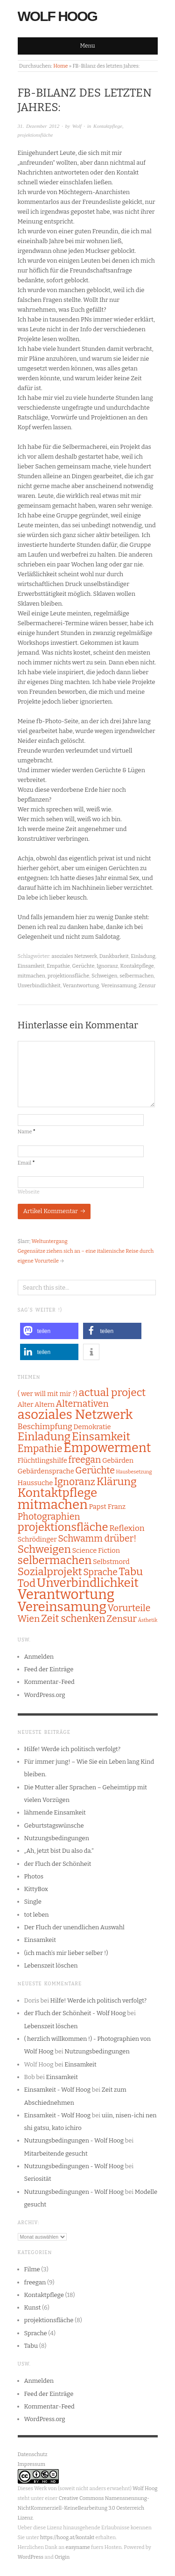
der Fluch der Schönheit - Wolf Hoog (75, 2013)
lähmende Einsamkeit (55, 1812)
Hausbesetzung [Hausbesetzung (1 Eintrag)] (134, 1472)
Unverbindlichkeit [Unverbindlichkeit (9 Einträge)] (88, 1583)
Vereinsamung (118, 986)
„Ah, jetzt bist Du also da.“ (59, 1850)
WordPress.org (44, 1694)
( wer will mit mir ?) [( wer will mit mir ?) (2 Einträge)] (47, 1393)
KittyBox (36, 1888)
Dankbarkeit (114, 956)
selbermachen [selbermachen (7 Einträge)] (55, 1560)
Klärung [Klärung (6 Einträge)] (117, 1481)
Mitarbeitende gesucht (56, 2153)
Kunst (32, 2307)
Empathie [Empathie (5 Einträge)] (40, 1449)
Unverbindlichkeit (39, 986)
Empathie (58, 966)
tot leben (36, 1914)
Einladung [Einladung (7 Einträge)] (44, 1436)
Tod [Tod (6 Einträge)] (27, 1583)
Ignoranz (107, 966)
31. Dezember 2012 (39, 126)
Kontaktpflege (107, 126)
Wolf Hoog (57, 16)
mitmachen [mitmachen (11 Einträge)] (53, 1504)
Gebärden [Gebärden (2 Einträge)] (117, 1460)
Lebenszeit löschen (51, 1965)
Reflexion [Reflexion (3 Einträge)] (127, 1528)
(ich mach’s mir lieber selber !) (66, 1952)
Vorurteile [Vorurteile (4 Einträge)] (129, 1608)
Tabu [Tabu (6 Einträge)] (131, 1571)
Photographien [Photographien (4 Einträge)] (49, 1516)
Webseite (29, 1192)
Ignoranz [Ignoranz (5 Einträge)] (74, 1482)
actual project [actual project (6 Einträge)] (112, 1392)
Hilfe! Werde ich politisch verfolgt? (72, 1748)
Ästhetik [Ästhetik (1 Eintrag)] (148, 1620)
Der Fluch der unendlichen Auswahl (74, 1927)
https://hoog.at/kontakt (67, 2537)
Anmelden (39, 1656)
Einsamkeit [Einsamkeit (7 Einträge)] (101, 1436)
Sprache (35, 2333)
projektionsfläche (35, 135)
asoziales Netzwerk (74, 956)
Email (26, 1163)
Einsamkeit (31, 966)
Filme (32, 2269)
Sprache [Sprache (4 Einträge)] (100, 1572)
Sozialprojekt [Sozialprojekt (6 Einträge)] (50, 1571)
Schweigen (104, 976)
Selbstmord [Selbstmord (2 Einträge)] (111, 1561)
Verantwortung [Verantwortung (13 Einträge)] (66, 1594)
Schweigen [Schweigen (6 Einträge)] (44, 1549)
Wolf (77, 126)
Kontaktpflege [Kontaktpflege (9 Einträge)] (58, 1493)
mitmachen (32, 976)
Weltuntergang (50, 1241)
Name (26, 1132)
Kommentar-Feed (49, 1681)
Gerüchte (83, 966)
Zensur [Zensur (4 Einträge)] (121, 1618)
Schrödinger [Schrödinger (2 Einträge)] (37, 1539)
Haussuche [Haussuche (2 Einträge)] (35, 1483)
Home (60, 66)
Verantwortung (81, 986)
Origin (62, 2557)
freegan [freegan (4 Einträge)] (84, 1459)
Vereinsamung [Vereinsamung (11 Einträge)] (62, 1606)
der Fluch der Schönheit (57, 1863)
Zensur (147, 986)
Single (33, 1901)
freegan (35, 2282)
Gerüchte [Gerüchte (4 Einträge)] (95, 1470)
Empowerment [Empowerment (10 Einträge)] (107, 1447)
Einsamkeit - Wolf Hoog (57, 2089)
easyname (77, 2547)
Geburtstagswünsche (54, 1825)
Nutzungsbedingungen (56, 1838)
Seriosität (37, 2178)
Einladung (143, 956)
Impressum (31, 2464)
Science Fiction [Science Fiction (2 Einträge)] (96, 1550)
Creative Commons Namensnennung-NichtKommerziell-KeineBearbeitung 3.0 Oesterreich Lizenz (83, 2508)
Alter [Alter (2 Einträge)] (26, 1404)
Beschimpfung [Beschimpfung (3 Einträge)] (45, 1426)
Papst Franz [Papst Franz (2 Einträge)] (107, 1506)
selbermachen (136, 976)
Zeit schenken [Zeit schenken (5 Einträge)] (73, 1619)
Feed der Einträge (49, 1669)
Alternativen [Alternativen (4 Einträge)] (82, 1403)
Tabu (31, 2345)
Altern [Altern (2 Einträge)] (45, 1404)
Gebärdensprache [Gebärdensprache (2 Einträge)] (46, 1471)
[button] (49, 1331)
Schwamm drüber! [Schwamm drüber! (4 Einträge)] (97, 1538)
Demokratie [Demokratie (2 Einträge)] (92, 1427)
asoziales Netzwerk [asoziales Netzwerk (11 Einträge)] (75, 1414)
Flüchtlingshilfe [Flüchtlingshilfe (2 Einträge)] (42, 1460)
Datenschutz (33, 2454)
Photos (33, 1876)
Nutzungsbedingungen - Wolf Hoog (74, 2140)
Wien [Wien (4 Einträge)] (29, 1618)
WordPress (31, 2557)
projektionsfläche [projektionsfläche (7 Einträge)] (63, 1527)
